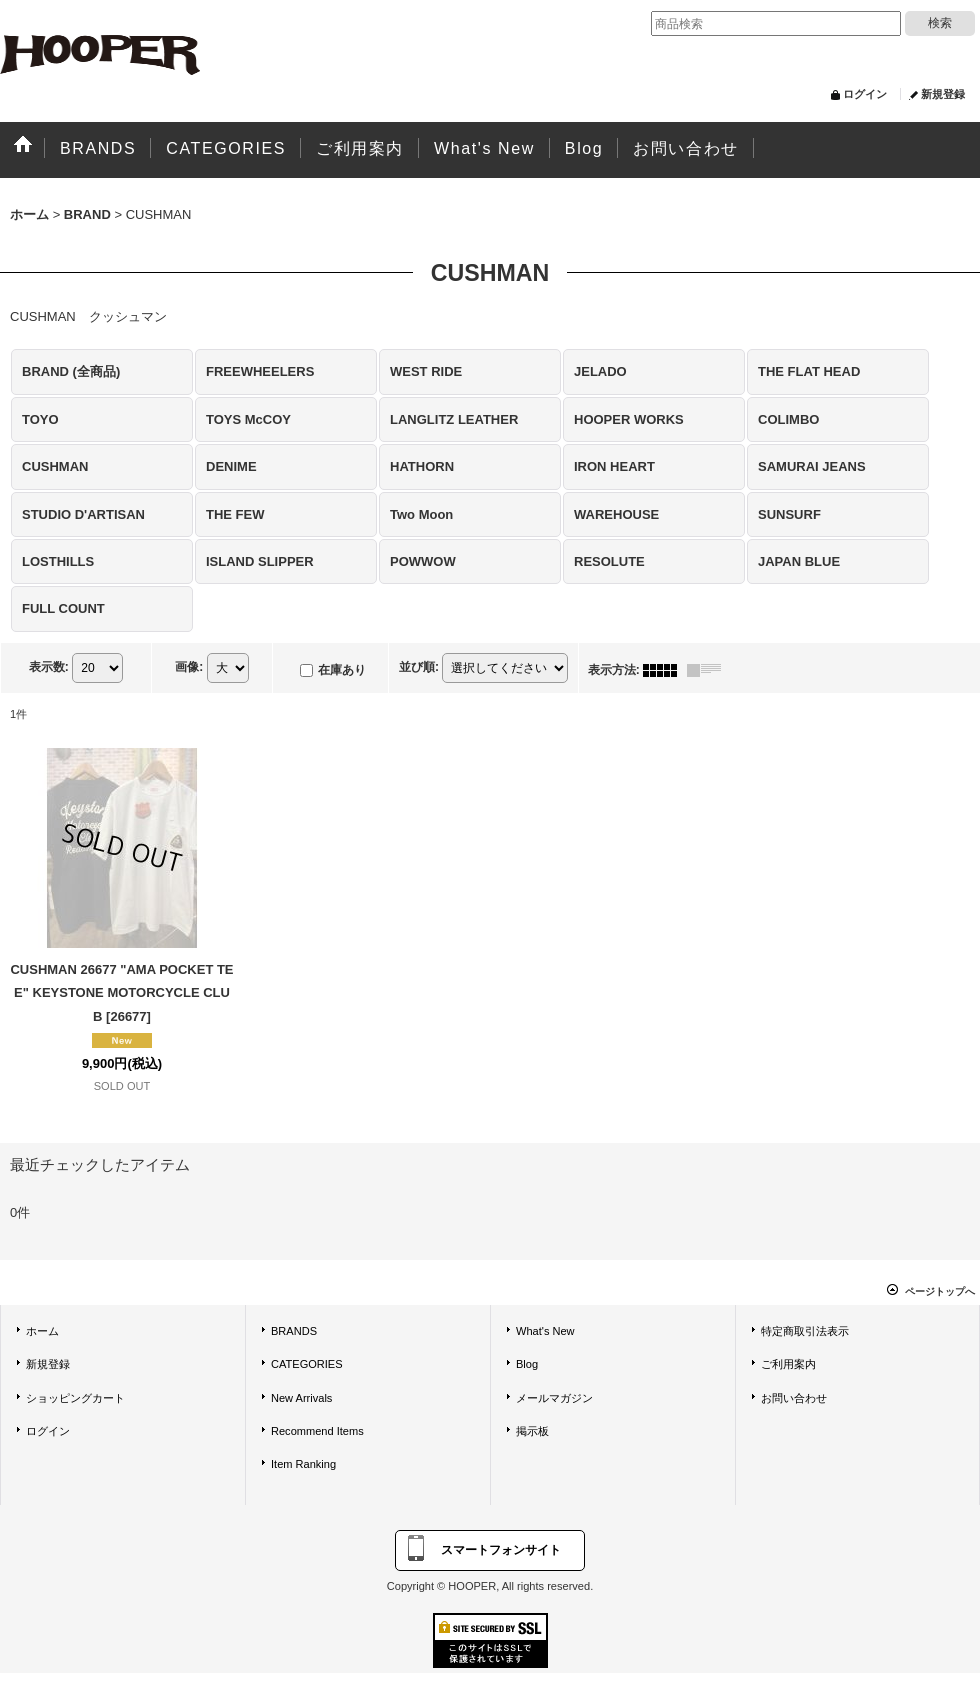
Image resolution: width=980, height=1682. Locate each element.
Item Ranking (303, 1464)
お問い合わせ (794, 1398)
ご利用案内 (788, 1364)
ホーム (42, 1331)
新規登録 (943, 94)
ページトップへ (940, 1291)
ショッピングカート (75, 1398)
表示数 (49, 667)
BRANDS (294, 1331)
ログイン (865, 94)
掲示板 (532, 1431)
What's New (545, 1331)
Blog (527, 1364)
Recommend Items (317, 1431)
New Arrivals (301, 1398)
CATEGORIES (307, 1364)
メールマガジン (554, 1398)
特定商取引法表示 (805, 1331)
